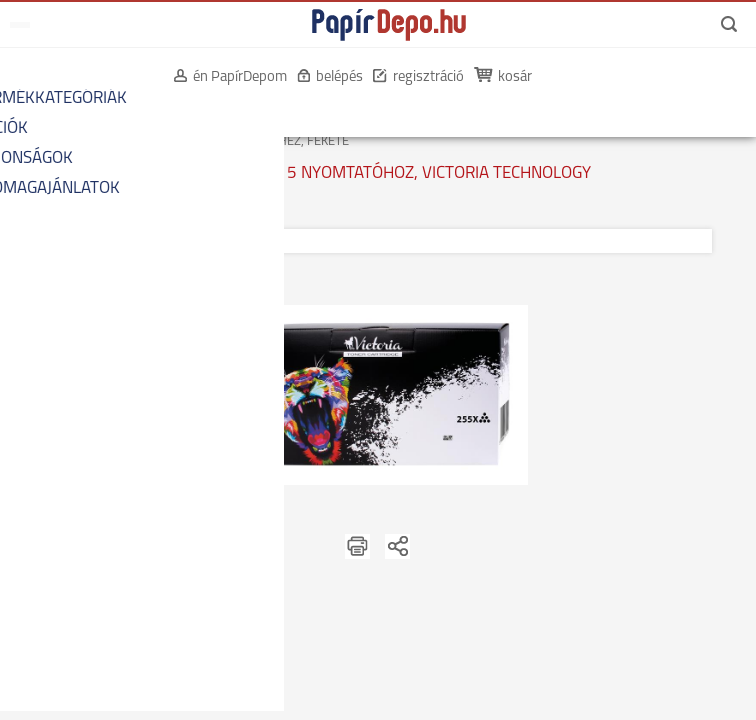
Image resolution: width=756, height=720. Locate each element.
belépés (329, 77)
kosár (505, 77)
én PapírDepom (230, 77)
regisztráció (418, 77)
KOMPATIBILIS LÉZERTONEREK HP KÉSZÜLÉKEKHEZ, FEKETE (181, 141)
